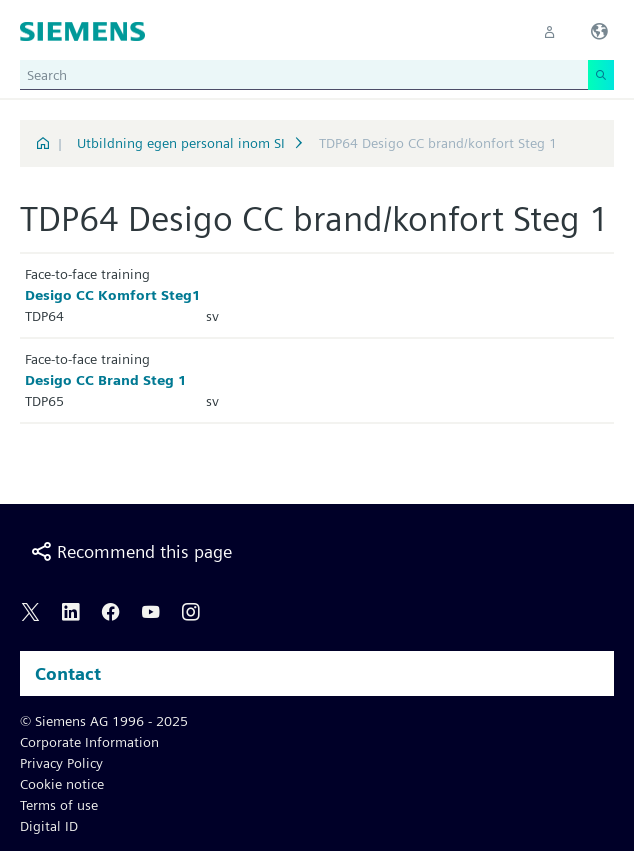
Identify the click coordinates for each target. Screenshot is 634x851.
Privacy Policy (61, 763)
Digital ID (49, 826)
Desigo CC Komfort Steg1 (113, 295)
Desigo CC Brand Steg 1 (106, 380)
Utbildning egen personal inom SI (181, 143)
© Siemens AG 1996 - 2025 (104, 721)
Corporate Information (89, 742)
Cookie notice (62, 784)
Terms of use (59, 805)
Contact (68, 673)
